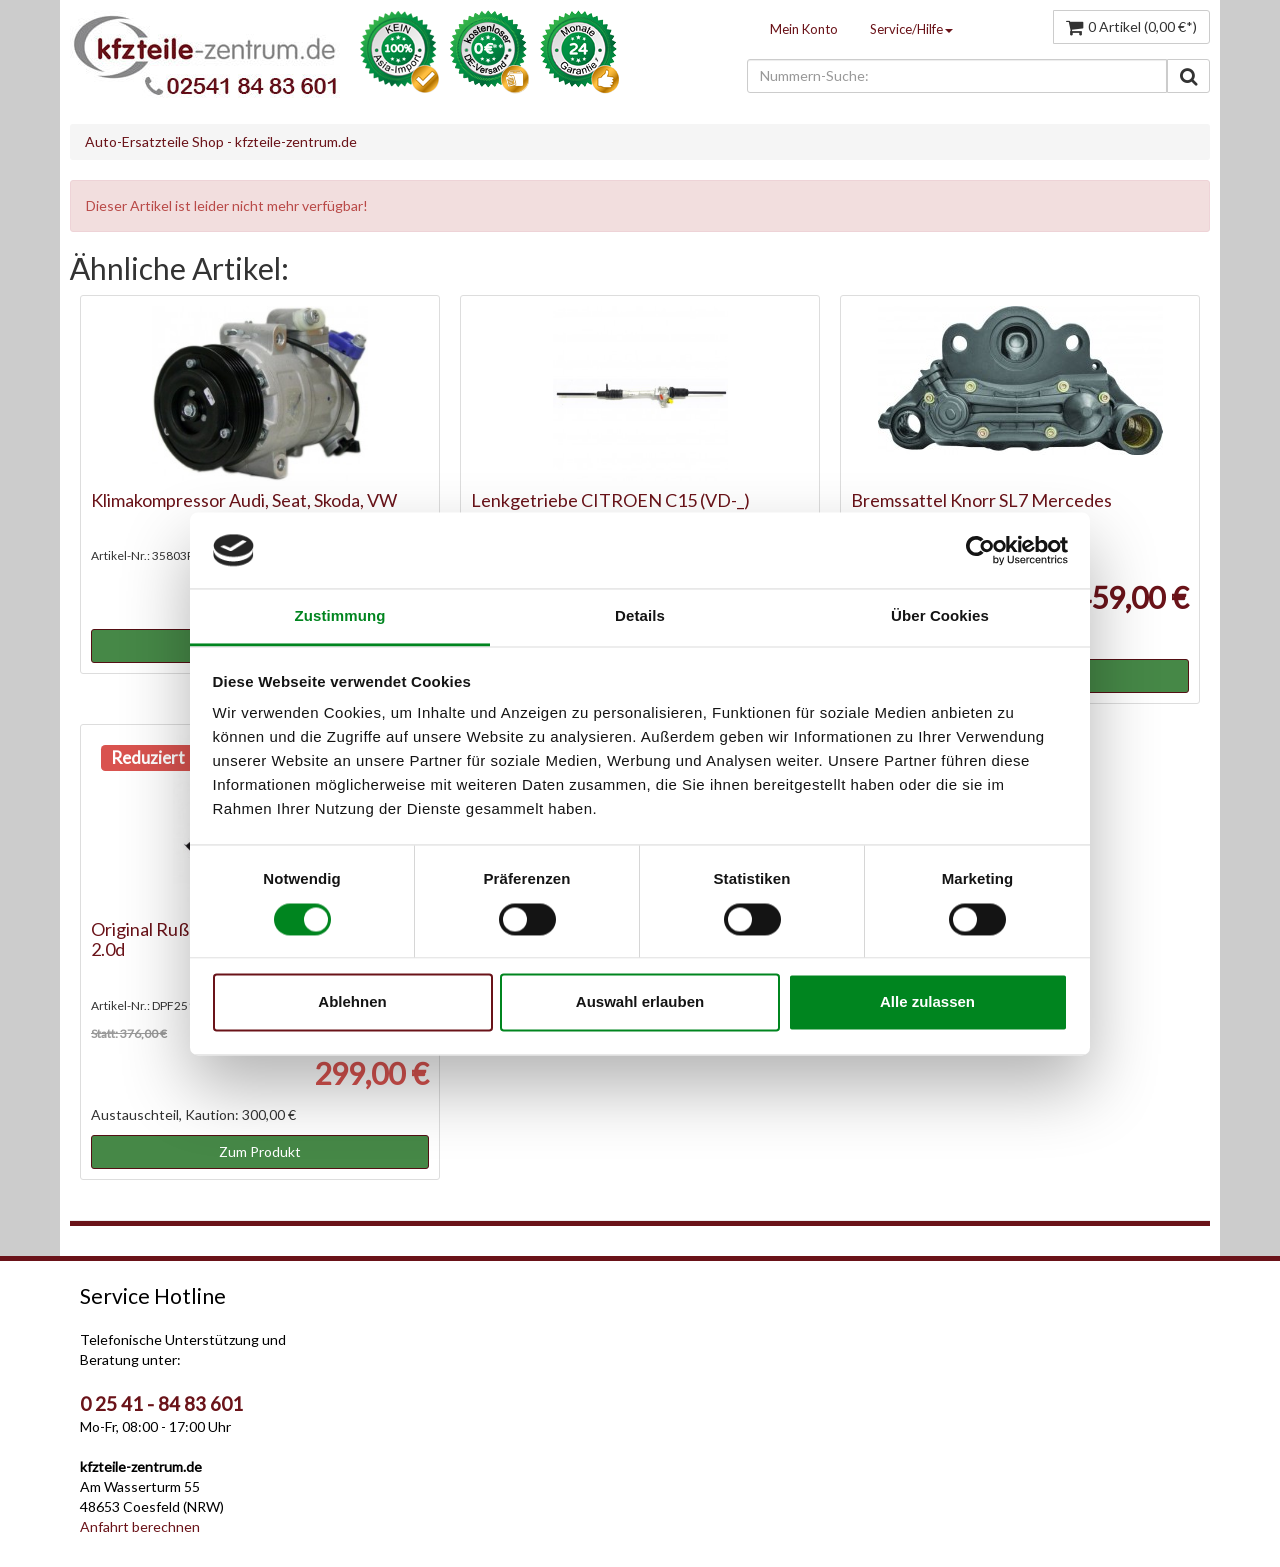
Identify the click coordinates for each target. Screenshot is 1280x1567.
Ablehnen (352, 1002)
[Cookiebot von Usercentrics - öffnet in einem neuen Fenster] (980, 550)
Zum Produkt (260, 1151)
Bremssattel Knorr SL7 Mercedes (981, 500)
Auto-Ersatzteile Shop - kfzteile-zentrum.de (221, 141)
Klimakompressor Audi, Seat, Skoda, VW (244, 500)
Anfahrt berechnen (140, 1526)
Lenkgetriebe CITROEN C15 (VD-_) (610, 500)
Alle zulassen (927, 1002)
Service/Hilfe (911, 29)
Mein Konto (804, 29)
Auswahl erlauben (640, 1002)
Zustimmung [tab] (340, 616)
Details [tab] (640, 616)
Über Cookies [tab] (940, 616)
